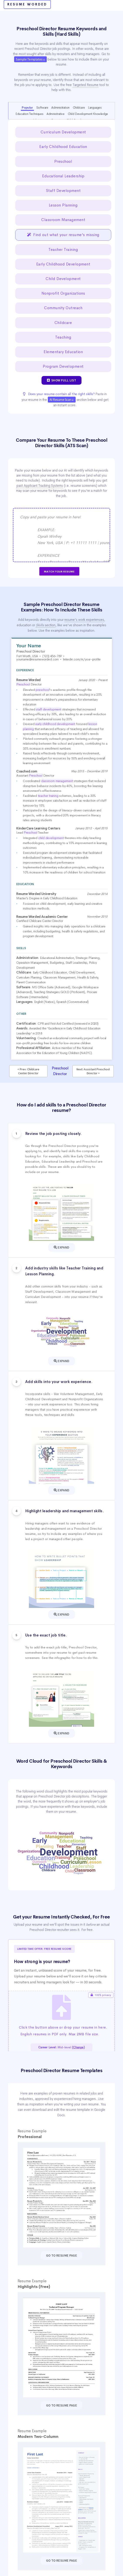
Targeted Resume (85, 85)
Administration (60, 107)
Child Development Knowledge (88, 114)
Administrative (55, 114)
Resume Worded (27, 4)
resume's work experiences (84, 620)
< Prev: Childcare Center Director (28, 1071)
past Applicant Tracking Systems (40, 485)
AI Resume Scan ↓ (62, 399)
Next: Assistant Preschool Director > (93, 1071)
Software (42, 107)
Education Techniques (29, 114)
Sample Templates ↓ (30, 59)
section (45, 625)
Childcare (79, 107)
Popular (27, 107)
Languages (94, 107)
